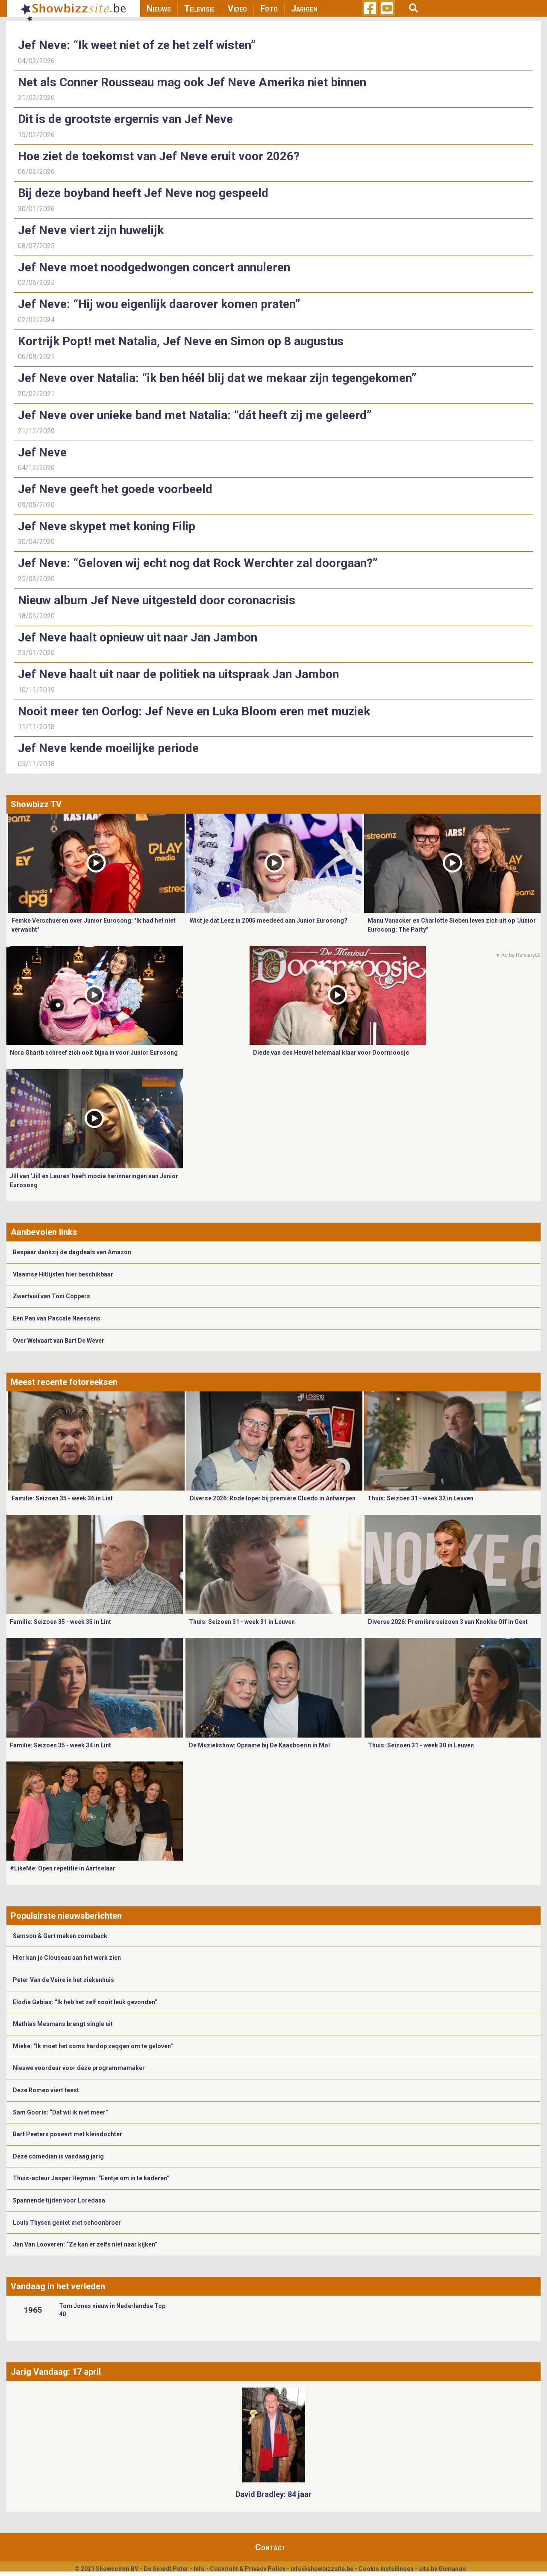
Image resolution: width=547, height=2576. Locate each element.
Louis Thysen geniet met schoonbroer (67, 2222)
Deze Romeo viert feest (46, 2090)
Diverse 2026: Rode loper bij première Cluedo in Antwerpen (273, 1498)
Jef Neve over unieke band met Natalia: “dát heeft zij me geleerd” (194, 415)
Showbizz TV (36, 804)
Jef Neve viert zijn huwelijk (91, 230)
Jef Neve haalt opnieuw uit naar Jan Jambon (137, 637)
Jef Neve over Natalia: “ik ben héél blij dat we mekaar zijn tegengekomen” (217, 378)
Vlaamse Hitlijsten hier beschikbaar (63, 1274)
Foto (269, 8)
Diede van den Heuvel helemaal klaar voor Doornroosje (331, 1052)
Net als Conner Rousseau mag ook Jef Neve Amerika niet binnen (192, 82)
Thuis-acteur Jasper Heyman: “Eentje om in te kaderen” (91, 2178)
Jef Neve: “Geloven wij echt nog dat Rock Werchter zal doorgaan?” (197, 563)
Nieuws (159, 8)
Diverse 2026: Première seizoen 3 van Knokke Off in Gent (448, 1621)
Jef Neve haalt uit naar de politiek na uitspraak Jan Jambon (178, 674)
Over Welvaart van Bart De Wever (58, 1340)
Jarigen (304, 8)
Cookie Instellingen (386, 2568)
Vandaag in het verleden (58, 2286)
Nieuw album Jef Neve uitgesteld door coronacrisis (156, 600)
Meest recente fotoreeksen (64, 1382)
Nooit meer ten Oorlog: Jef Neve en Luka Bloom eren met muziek (194, 711)
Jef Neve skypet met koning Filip (106, 526)
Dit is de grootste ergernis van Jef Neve (125, 119)
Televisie (199, 8)
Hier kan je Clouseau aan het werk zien (67, 1957)
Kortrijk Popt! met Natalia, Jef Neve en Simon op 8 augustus (181, 341)
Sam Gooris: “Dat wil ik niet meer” (60, 2112)
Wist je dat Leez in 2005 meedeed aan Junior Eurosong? (268, 920)
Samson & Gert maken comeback (60, 1935)
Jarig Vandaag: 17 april (56, 2372)
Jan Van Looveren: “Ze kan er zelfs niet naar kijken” (85, 2244)
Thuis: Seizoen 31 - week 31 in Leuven (242, 1621)
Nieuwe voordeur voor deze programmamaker (79, 2067)
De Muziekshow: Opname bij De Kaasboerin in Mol (259, 1745)
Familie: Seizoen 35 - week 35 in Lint (60, 1621)
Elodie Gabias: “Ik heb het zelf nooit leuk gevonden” (85, 2002)
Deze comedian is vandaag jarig (58, 2156)
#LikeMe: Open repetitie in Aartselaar (62, 1868)
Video (237, 8)
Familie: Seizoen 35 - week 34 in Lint (60, 1745)
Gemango (452, 2568)
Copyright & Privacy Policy (247, 2568)
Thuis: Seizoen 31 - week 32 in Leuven (420, 1498)
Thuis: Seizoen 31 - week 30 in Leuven (421, 1745)
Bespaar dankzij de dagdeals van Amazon (72, 1252)
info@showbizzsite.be (322, 2568)
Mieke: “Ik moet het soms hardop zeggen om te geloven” (93, 2046)
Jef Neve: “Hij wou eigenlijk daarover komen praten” (159, 304)
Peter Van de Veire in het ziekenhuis (63, 1979)
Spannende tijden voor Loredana (59, 2200)
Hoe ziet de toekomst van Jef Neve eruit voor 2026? (159, 156)
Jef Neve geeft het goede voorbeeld (115, 489)
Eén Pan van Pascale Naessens (56, 1318)
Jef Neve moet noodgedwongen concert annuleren (154, 267)
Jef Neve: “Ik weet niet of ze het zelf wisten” (137, 45)
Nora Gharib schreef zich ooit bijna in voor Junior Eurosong (94, 1052)
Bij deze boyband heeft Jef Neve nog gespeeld (143, 193)
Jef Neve (42, 452)
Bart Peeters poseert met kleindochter (67, 2134)
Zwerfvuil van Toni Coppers (51, 1296)
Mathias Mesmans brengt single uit (63, 2023)
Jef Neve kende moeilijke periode (108, 748)
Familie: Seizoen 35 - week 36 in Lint (62, 1498)
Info (199, 2568)
